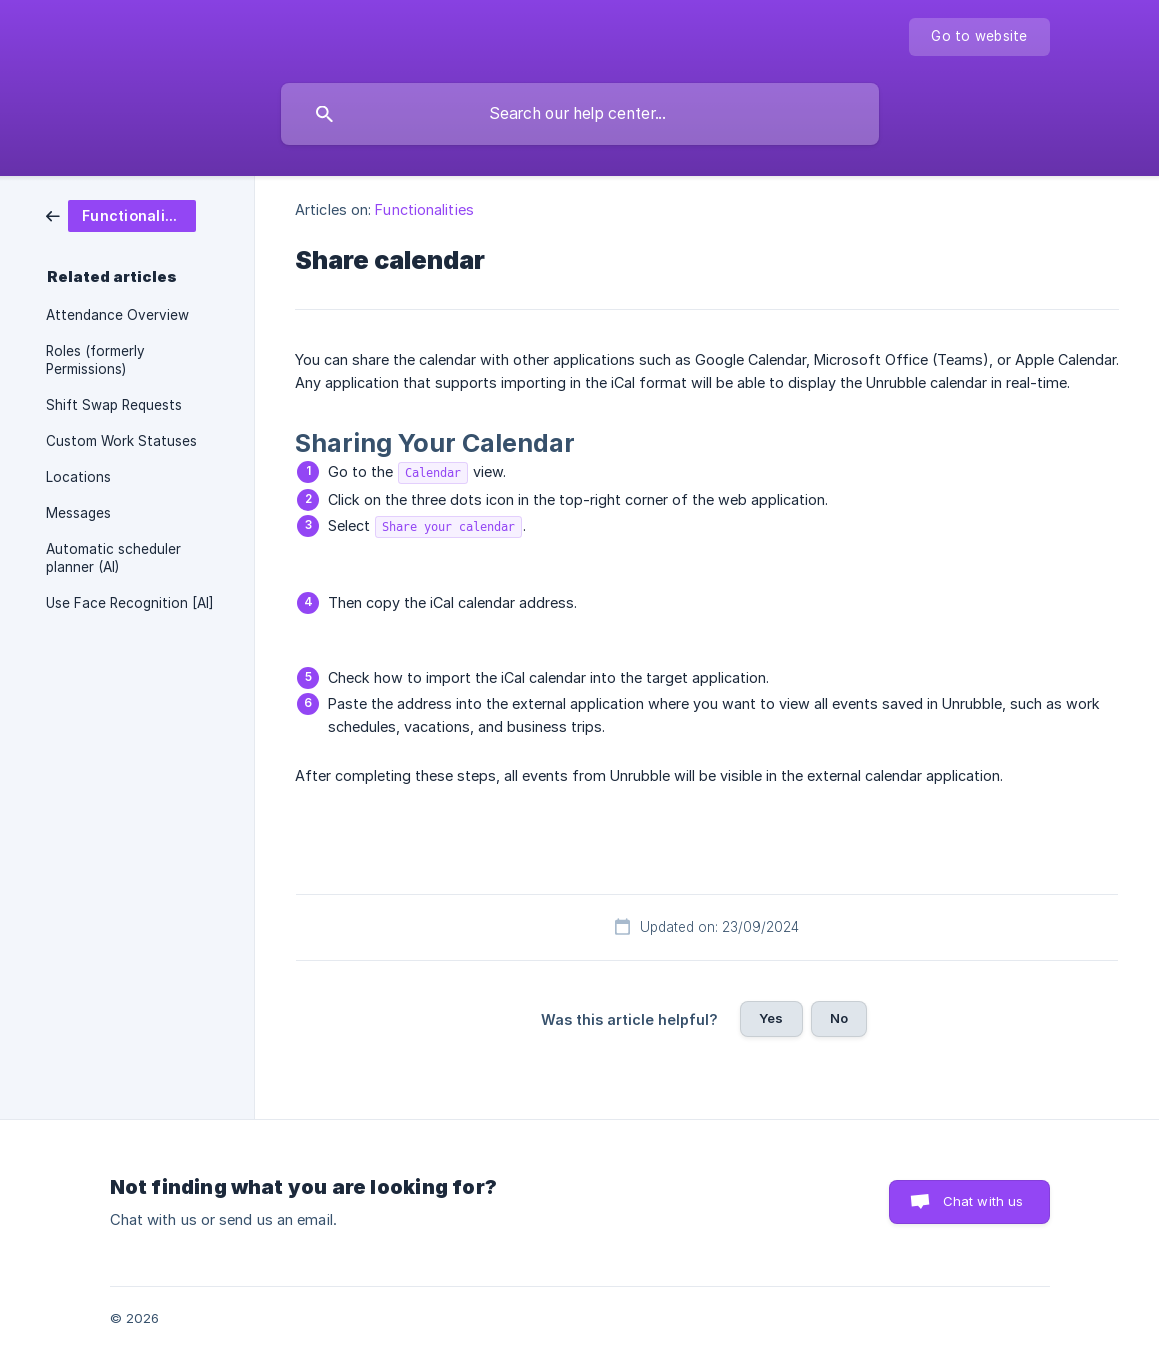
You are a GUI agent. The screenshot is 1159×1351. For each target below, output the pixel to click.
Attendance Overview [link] (117, 315)
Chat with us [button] (983, 1201)
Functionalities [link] (424, 209)
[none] (979, 37)
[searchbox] (580, 114)
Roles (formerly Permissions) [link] (95, 360)
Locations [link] (78, 477)
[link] (121, 214)
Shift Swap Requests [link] (114, 405)
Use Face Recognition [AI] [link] (130, 603)
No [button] (839, 1018)
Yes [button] (771, 1018)
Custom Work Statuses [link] (121, 441)
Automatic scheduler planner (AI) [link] (113, 558)
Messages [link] (78, 513)
